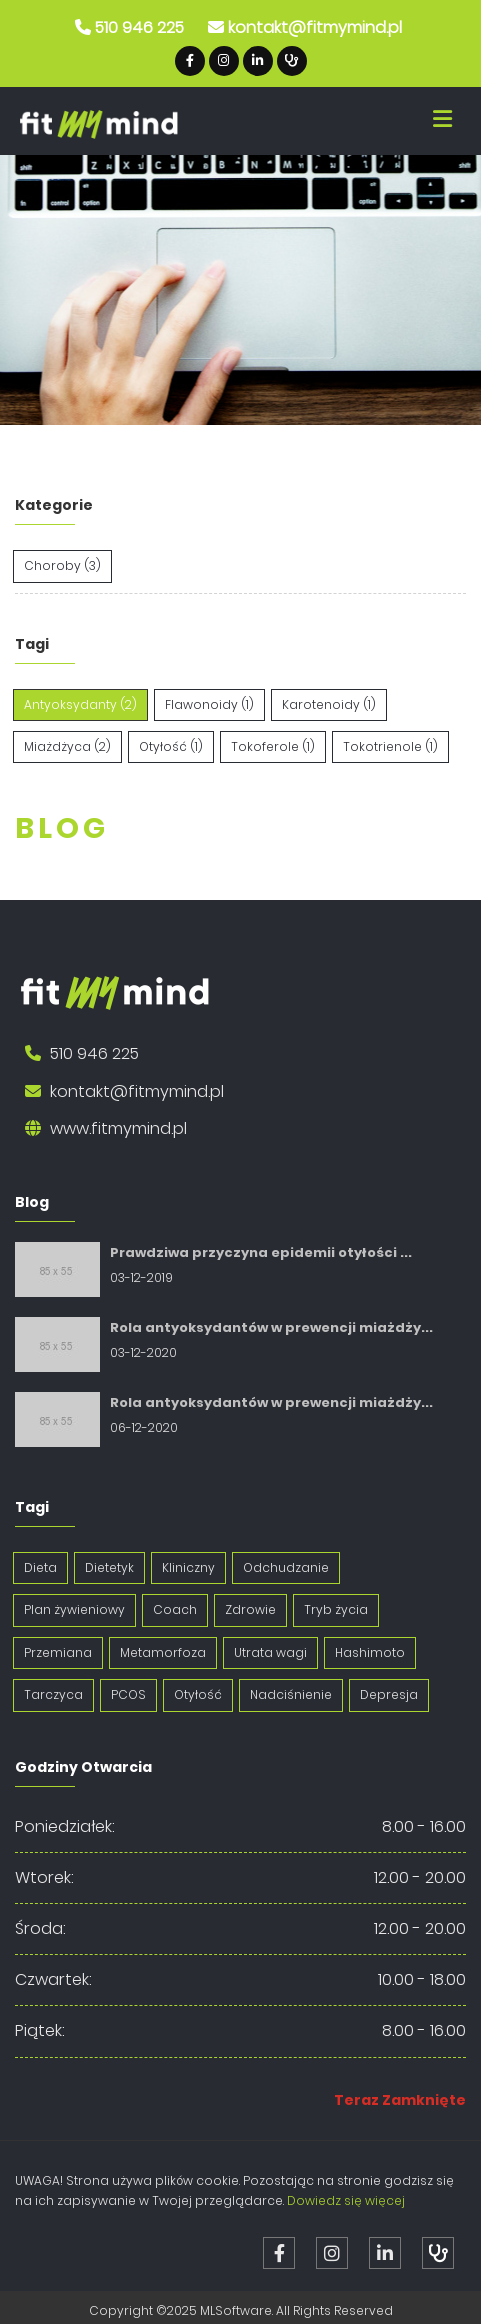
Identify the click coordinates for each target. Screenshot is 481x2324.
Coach (175, 1609)
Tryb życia (336, 1609)
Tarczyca (53, 1694)
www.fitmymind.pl (118, 1128)
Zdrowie (250, 1609)
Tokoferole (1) (273, 746)
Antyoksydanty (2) (80, 704)
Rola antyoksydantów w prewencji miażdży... (271, 1327)
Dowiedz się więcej (346, 2200)
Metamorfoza (163, 1652)
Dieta (40, 1567)
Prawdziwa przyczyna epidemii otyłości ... (261, 1252)
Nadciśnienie (291, 1694)
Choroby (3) (62, 565)
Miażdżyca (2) (67, 746)
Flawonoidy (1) (209, 704)
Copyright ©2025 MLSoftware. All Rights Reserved (241, 2310)
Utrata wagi (270, 1652)
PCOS (128, 1694)
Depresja (389, 1694)
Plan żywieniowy (74, 1609)
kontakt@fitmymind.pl (315, 27)
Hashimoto (370, 1652)
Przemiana (58, 1652)
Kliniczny (188, 1567)
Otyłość (198, 1694)
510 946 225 (139, 27)
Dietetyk (109, 1567)
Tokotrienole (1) (390, 746)
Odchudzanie (286, 1567)
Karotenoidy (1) (329, 704)
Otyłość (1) (171, 746)
